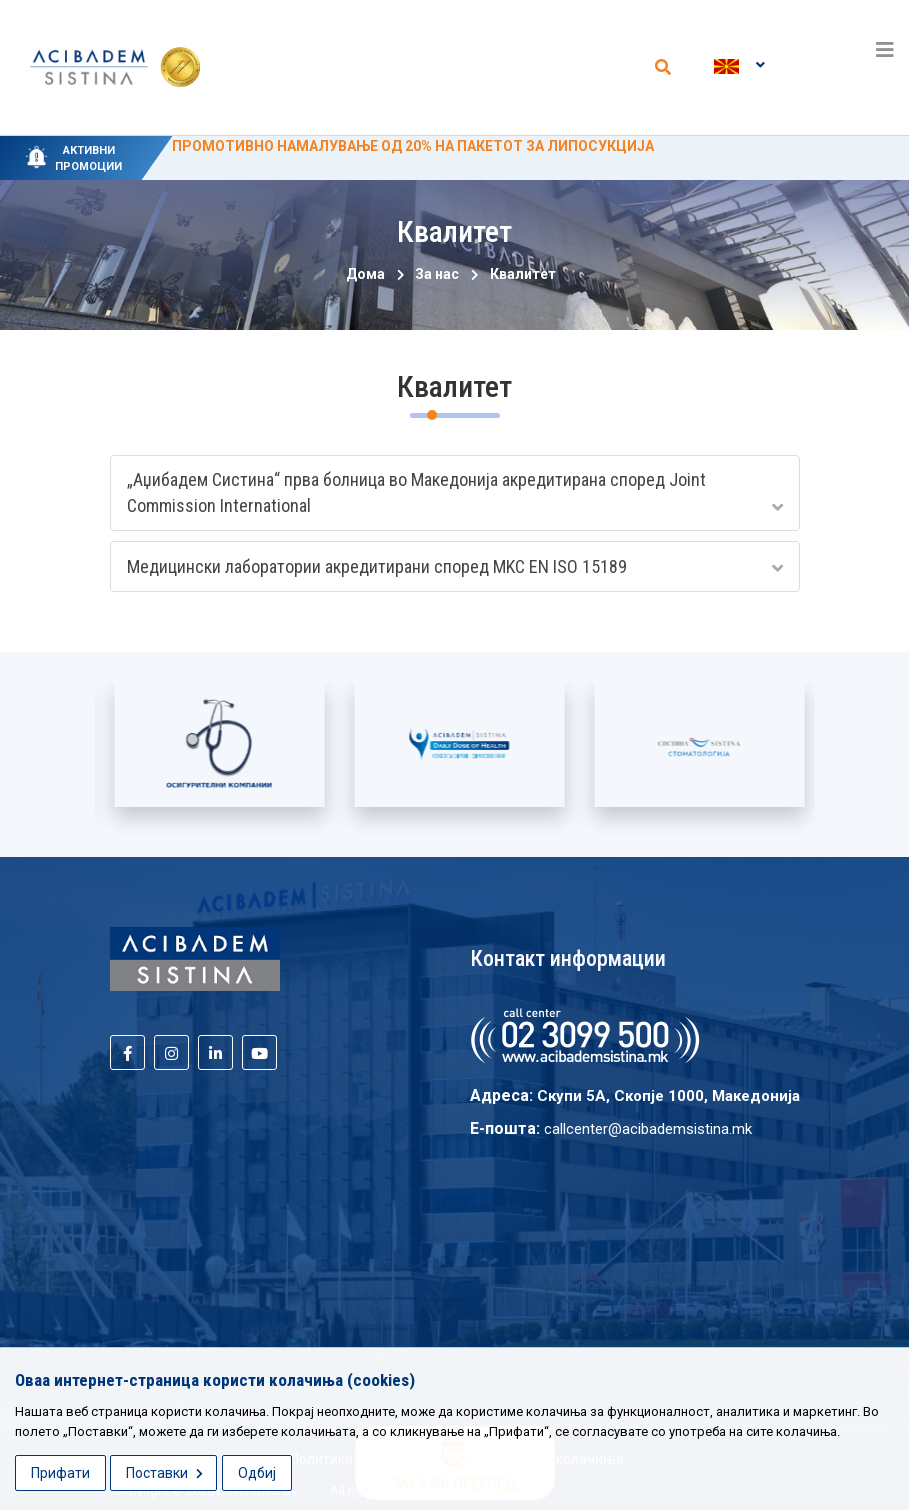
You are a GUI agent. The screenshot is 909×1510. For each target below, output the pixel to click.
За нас (434, 274)
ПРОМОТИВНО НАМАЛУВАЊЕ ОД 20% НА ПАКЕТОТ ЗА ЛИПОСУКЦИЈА (413, 146)
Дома (365, 274)
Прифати (60, 1473)
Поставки (164, 1473)
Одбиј (257, 1473)
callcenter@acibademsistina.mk (648, 1129)
